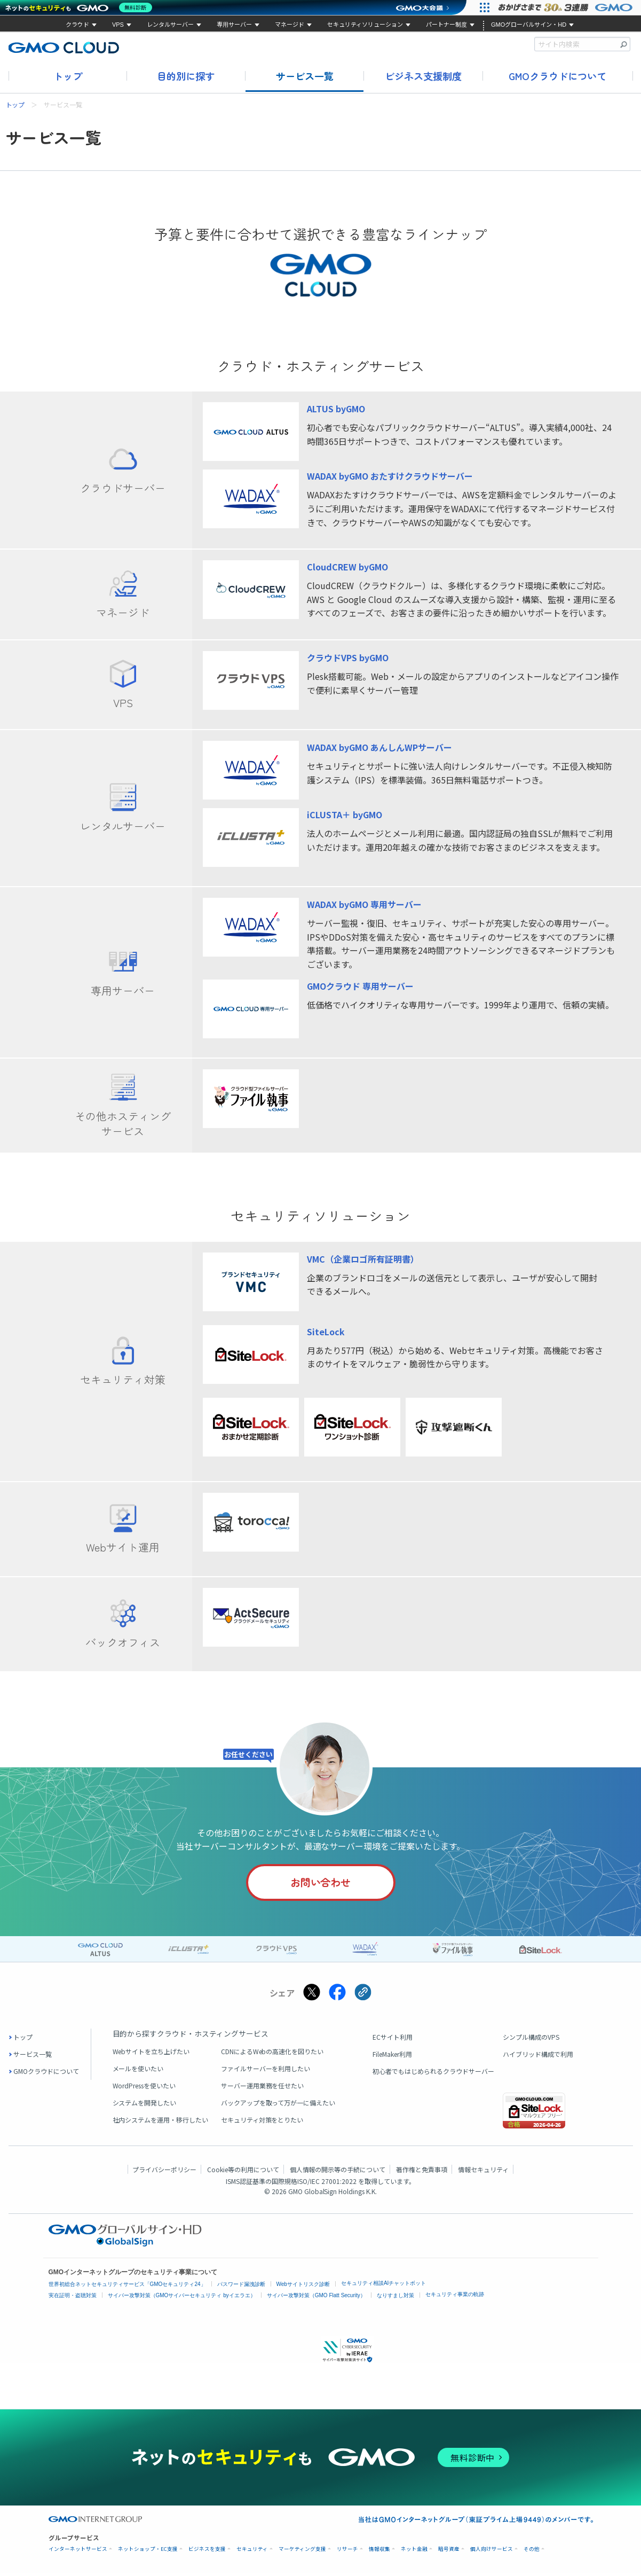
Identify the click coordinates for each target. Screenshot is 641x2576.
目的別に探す (186, 76)
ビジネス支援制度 (423, 76)
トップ (67, 76)
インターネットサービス (78, 2551)
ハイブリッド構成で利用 (538, 2056)
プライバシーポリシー (164, 2171)
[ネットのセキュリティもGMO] (82, 7)
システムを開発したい (145, 2104)
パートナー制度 (446, 24)
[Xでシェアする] (311, 1994)
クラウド (77, 24)
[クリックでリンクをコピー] (362, 1994)
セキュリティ (252, 2551)
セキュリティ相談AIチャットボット (383, 2285)
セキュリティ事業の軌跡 (454, 2296)
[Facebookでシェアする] (337, 1994)
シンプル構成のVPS (531, 2038)
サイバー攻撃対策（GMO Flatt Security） (316, 2297)
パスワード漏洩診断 (241, 2286)
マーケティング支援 (302, 2551)
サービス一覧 (305, 76)
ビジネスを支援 (207, 2551)
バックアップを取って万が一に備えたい (278, 2104)
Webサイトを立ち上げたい (151, 2053)
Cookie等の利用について (243, 2171)
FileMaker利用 (392, 2056)
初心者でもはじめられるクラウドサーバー (433, 2073)
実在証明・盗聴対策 (73, 2297)
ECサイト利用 (393, 2038)
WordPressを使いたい (144, 2087)
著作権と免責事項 (421, 2171)
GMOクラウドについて (557, 76)
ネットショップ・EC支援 (148, 2551)
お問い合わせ (318, 1883)
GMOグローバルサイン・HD (528, 24)
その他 (532, 2551)
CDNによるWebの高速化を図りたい (272, 2053)
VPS (118, 24)
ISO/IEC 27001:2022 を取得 (337, 2183)
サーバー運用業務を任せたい (262, 2087)
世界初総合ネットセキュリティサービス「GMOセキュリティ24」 (127, 2286)
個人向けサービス (491, 2551)
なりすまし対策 (395, 2297)
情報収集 (379, 2551)
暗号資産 (449, 2551)
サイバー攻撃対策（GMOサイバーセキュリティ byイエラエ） (182, 2297)
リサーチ (347, 2551)
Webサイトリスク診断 (303, 2286)
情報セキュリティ (483, 2171)
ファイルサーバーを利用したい (266, 2070)
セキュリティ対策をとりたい (262, 2121)
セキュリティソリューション (365, 24)
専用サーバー (234, 24)
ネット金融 (414, 2551)
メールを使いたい (138, 2070)
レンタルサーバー (170, 24)
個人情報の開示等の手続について (338, 2171)
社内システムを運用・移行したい (161, 2121)
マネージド (289, 24)
